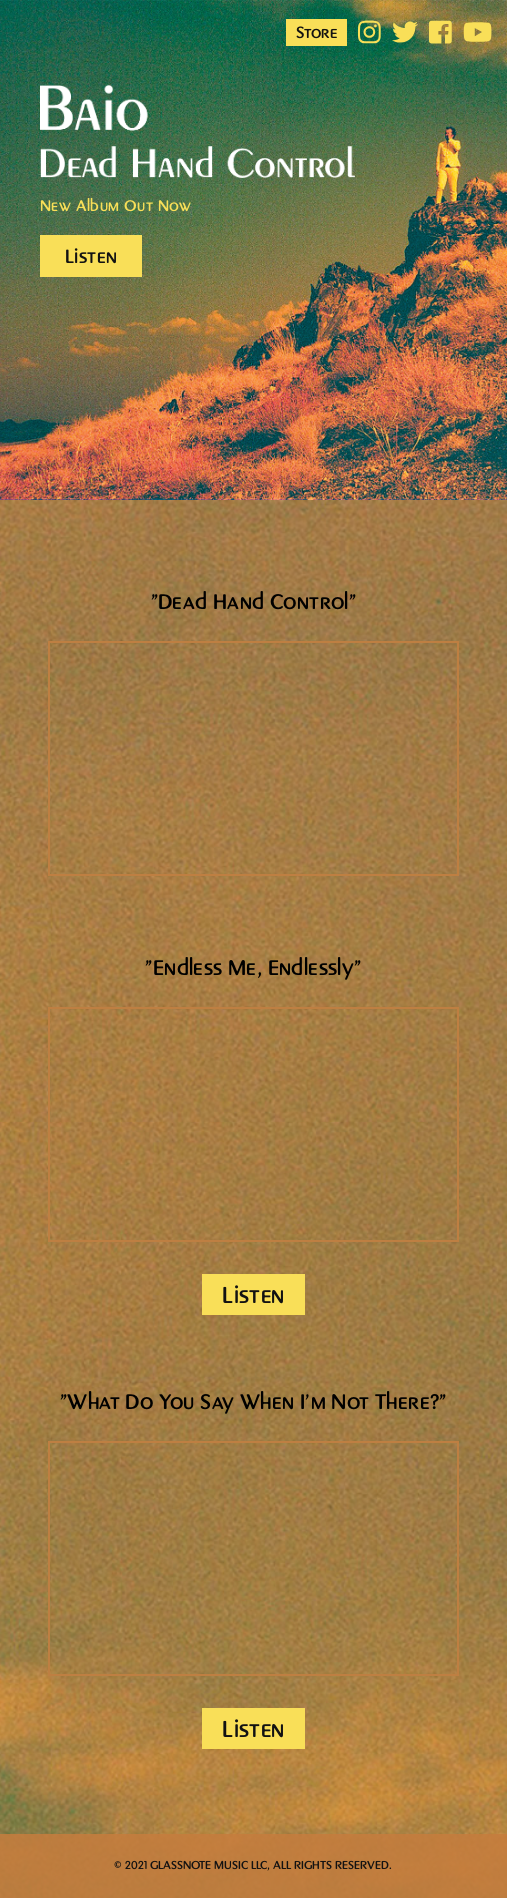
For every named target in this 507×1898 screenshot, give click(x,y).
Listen (91, 257)
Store (316, 33)
